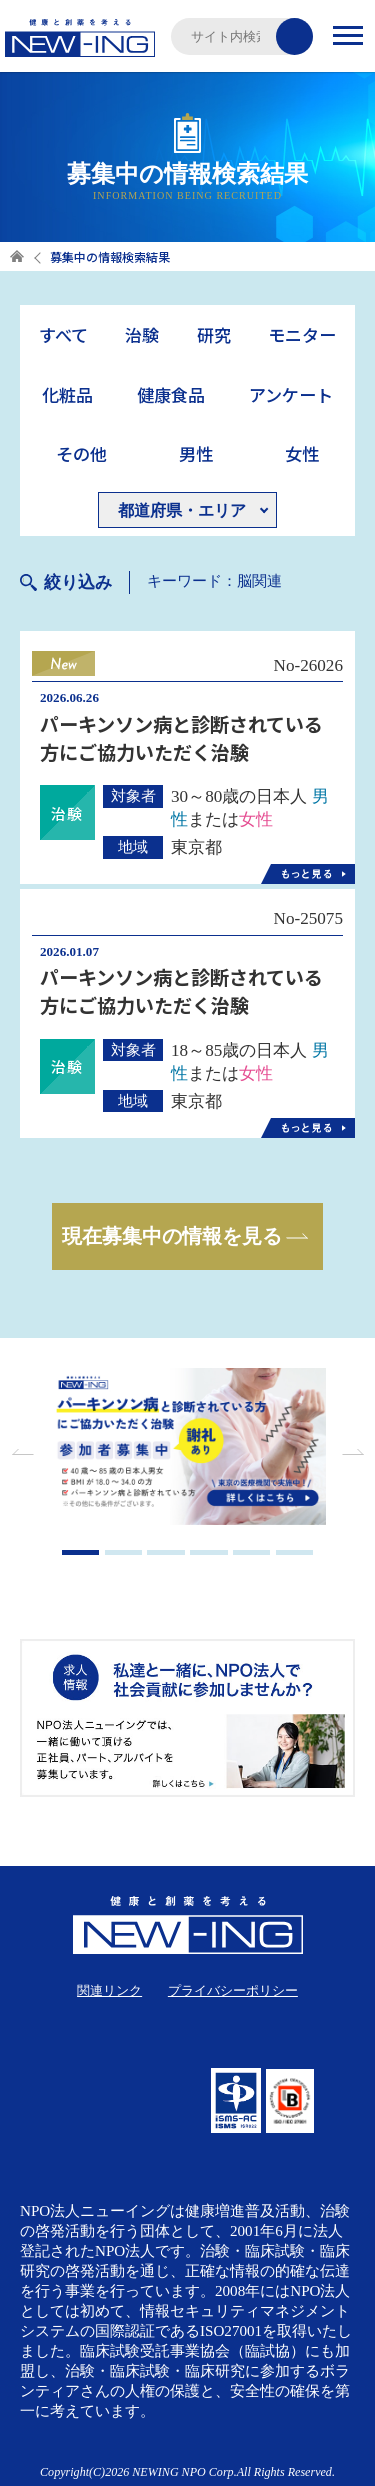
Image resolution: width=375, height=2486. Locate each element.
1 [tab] (81, 1552)
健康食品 (171, 394)
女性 (302, 453)
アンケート (291, 394)
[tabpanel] (188, 1448)
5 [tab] (252, 1552)
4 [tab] (209, 1552)
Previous (25, 1452)
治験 (142, 334)
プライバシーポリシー (233, 1990)
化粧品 (67, 394)
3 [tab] (166, 1552)
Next (350, 1452)
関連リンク (109, 1990)
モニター (302, 334)
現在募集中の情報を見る (172, 1236)
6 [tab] (295, 1552)
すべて (63, 334)
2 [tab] (124, 1552)
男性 (196, 453)
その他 (81, 453)
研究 (214, 334)
